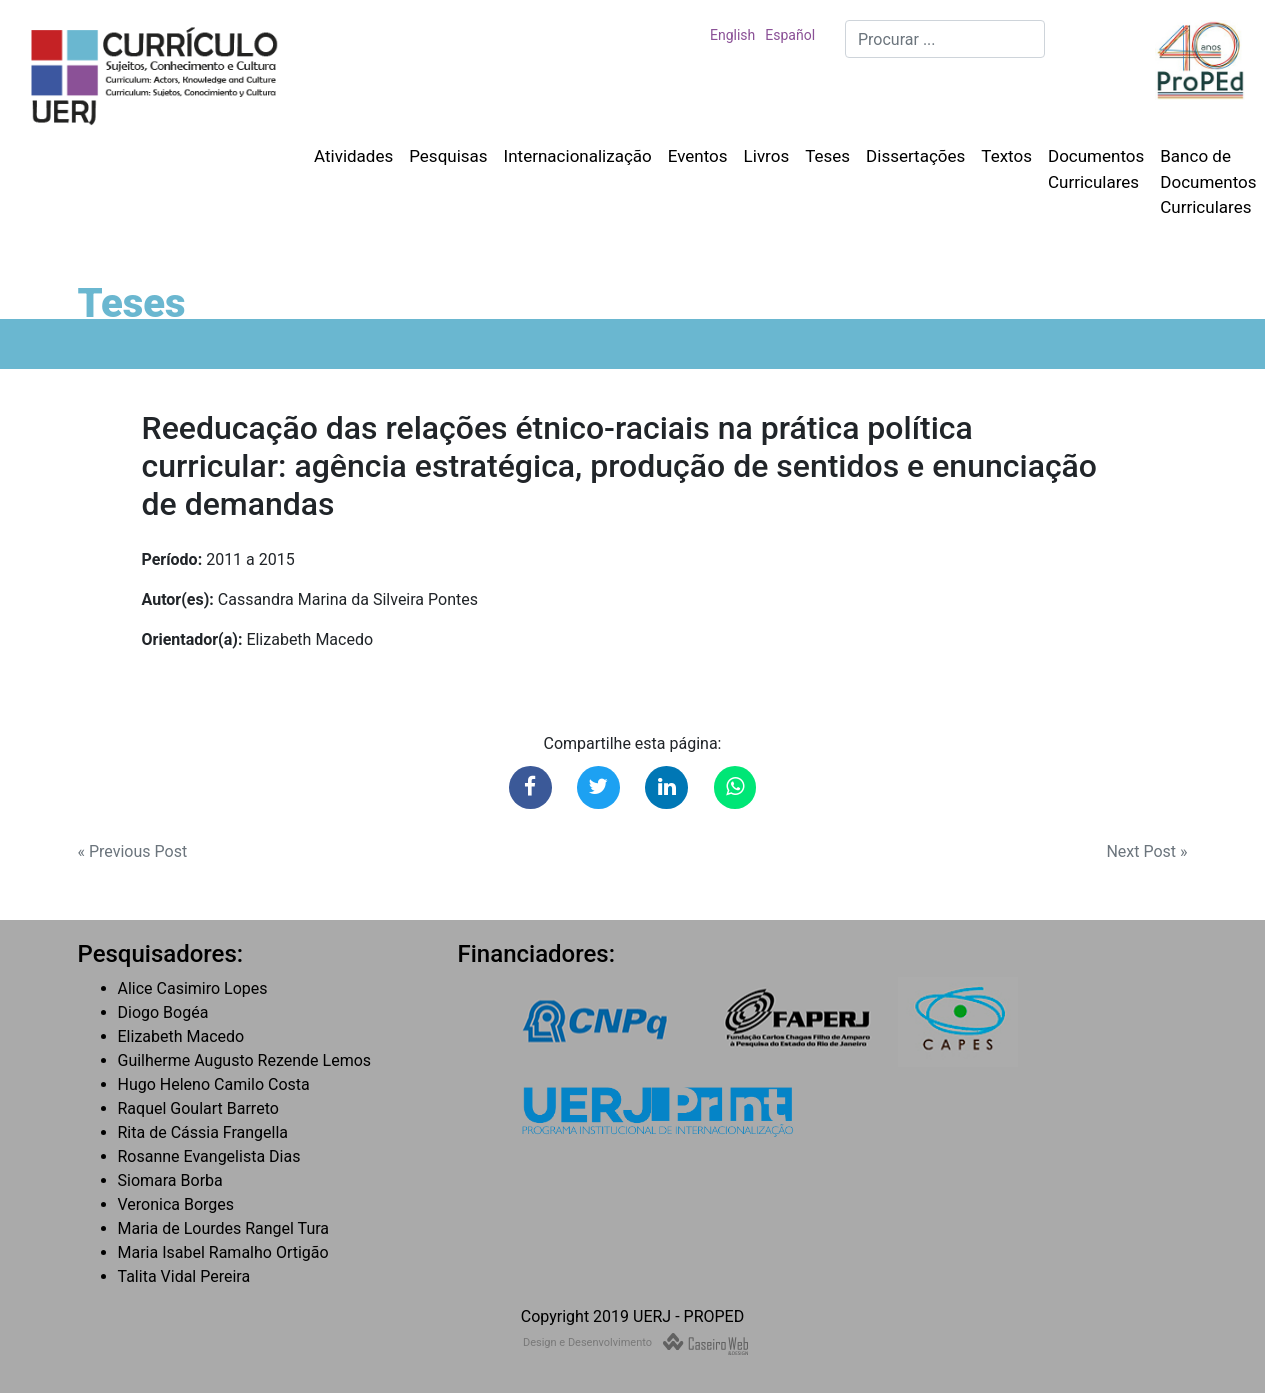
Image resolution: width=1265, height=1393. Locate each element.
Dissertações (915, 156)
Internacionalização (578, 156)
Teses (827, 156)
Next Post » (1146, 851)
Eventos (698, 156)
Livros (767, 156)
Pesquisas (448, 156)
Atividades (353, 156)
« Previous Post (133, 851)
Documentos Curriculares (1096, 169)
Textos (1006, 156)
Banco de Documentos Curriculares (1208, 181)
